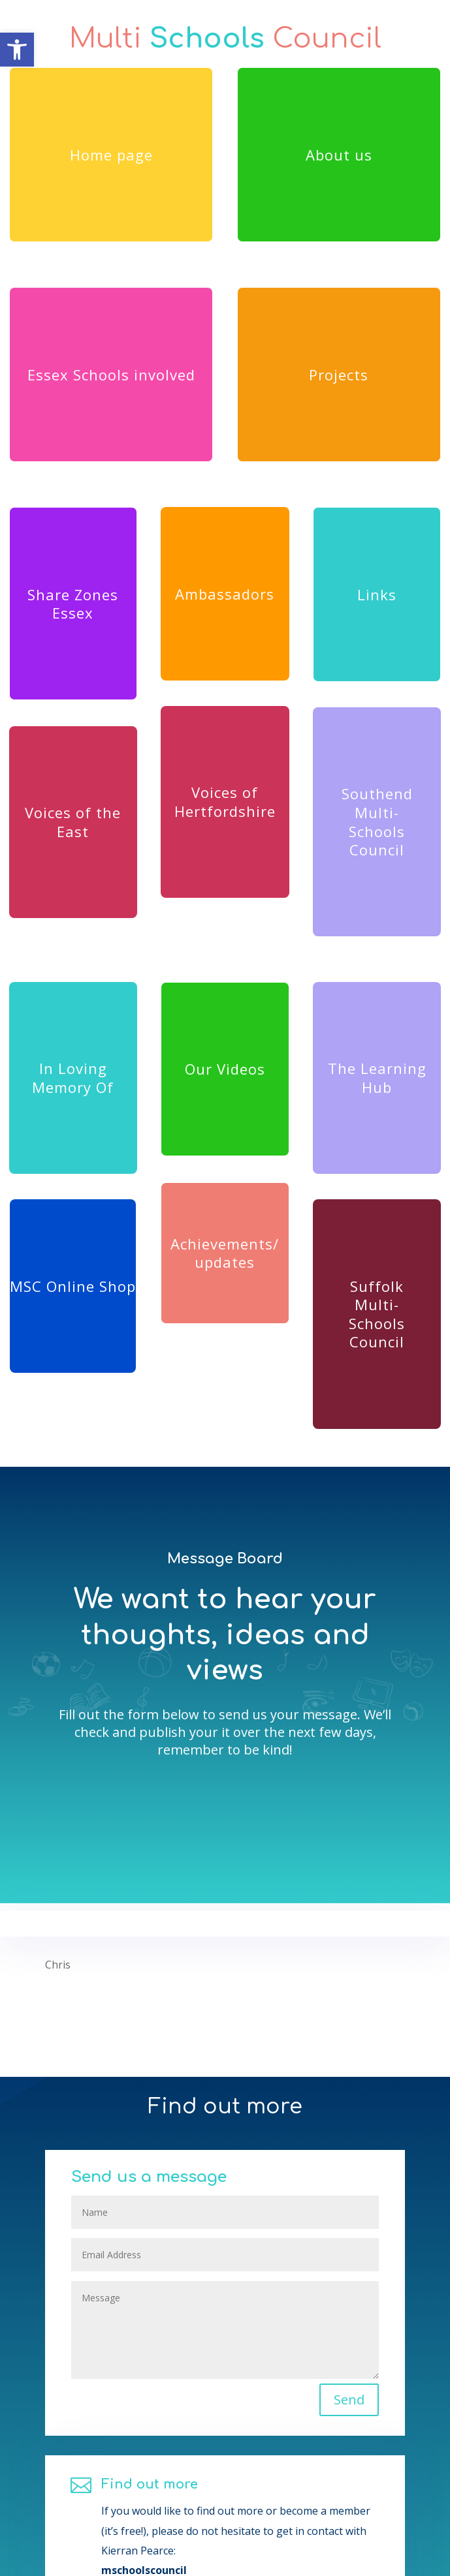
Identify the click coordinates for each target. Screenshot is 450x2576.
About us (339, 154)
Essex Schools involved (111, 374)
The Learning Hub (377, 1077)
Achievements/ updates (224, 1253)
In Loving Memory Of (73, 1077)
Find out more (167, 2533)
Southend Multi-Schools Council (377, 821)
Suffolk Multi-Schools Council (377, 1314)
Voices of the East (73, 822)
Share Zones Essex (72, 604)
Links (376, 594)
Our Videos (225, 1069)
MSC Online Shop (73, 1286)
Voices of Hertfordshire (225, 801)
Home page (111, 154)
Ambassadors (224, 594)
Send (318, 2435)
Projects (338, 374)
